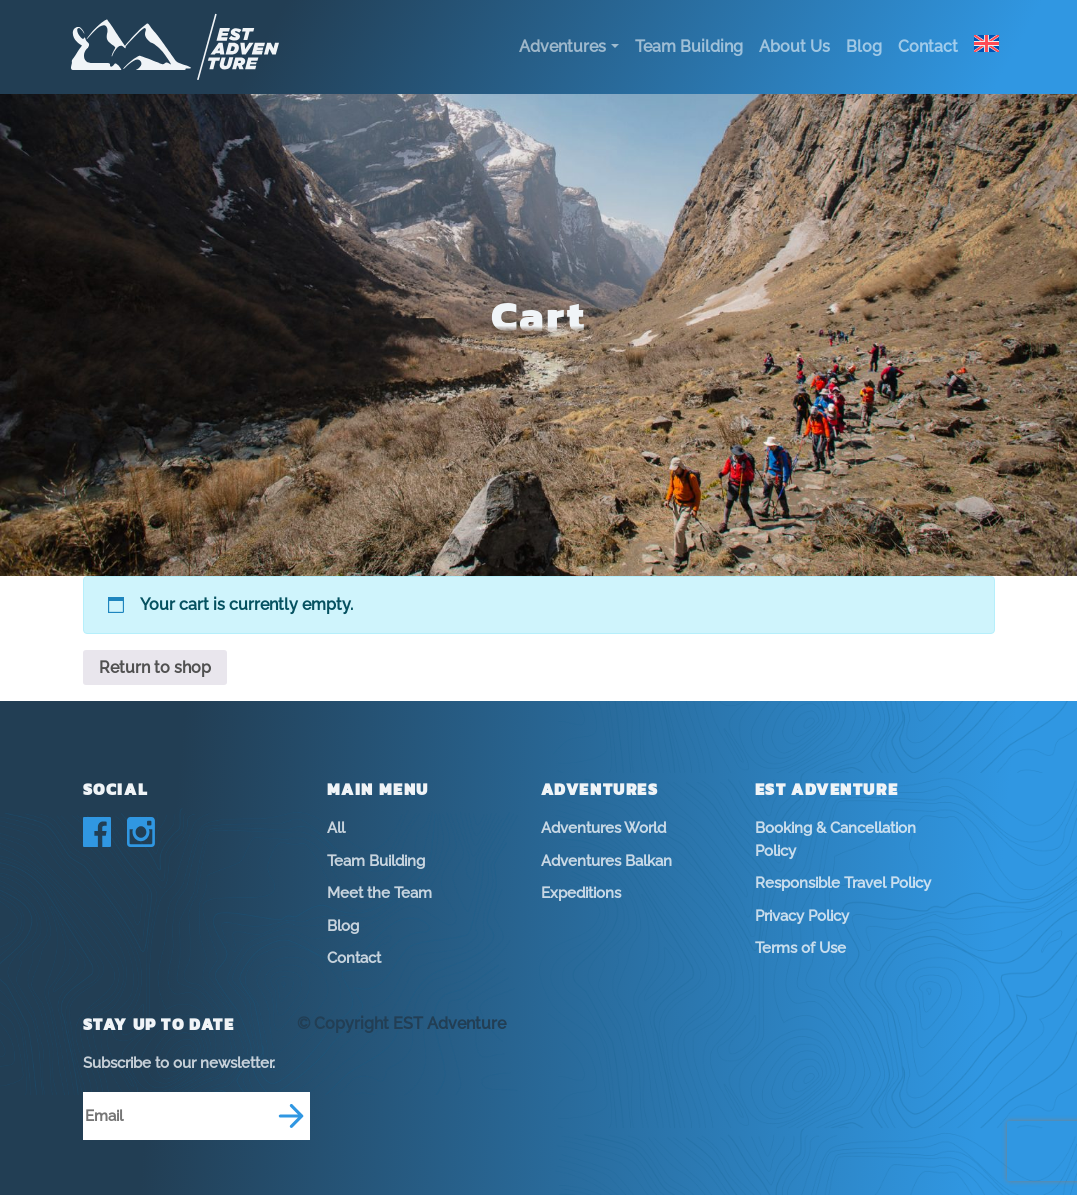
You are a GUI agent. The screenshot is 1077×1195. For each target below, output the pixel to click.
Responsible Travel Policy (843, 883)
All (336, 828)
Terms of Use (800, 948)
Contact (928, 46)
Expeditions (581, 893)
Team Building (689, 46)
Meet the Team (379, 893)
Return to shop (155, 667)
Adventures (562, 46)
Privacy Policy (802, 916)
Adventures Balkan (606, 861)
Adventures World (603, 828)
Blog (864, 46)
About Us (794, 46)
